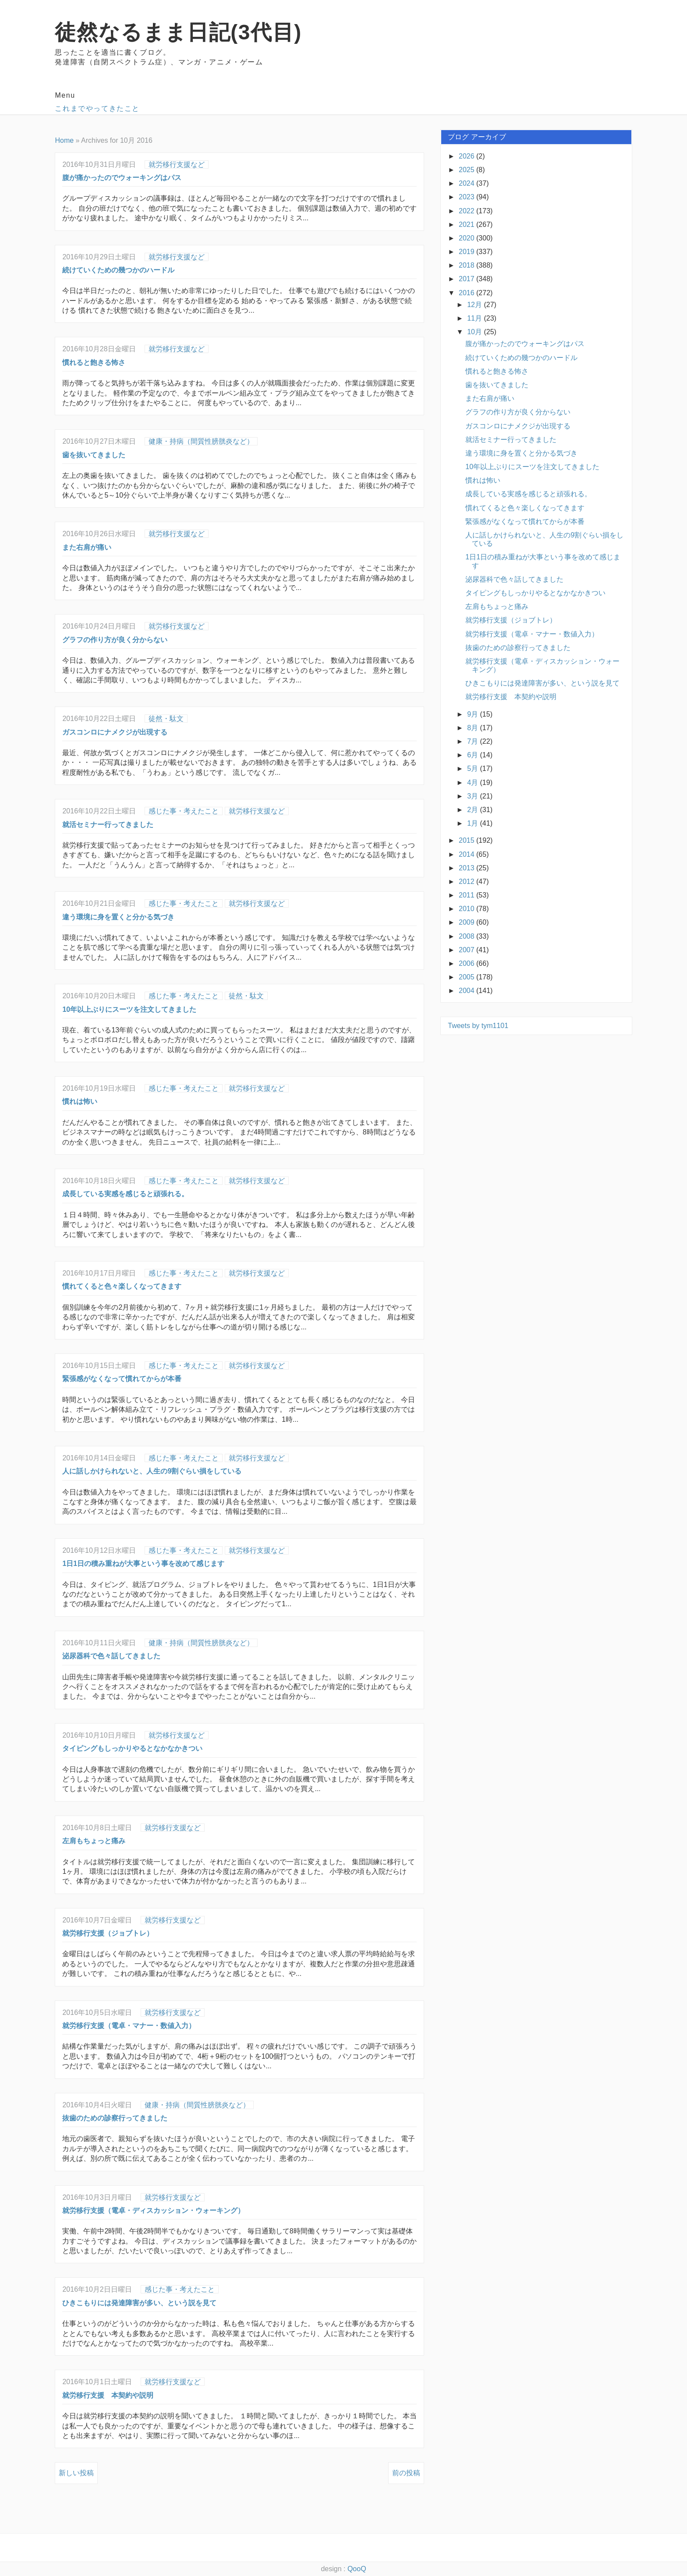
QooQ (356, 2568)
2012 (467, 881)
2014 (467, 854)
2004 (467, 990)
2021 (467, 224)
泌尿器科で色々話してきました (111, 1656)
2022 (467, 211)
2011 (467, 895)
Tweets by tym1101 (478, 1025)
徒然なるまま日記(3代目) (178, 32)
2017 (467, 279)
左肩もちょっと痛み (93, 1841)
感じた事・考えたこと (184, 811)
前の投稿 (406, 2473)
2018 (467, 265)
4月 (473, 782)
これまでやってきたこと (97, 108)
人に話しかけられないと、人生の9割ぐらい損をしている (151, 1471)
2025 (467, 169)
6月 (473, 755)
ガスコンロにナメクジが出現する (114, 732)
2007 (467, 950)
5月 (473, 768)
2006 (467, 963)
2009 (467, 922)
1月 (473, 823)
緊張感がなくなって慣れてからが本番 (121, 1378)
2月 (473, 809)
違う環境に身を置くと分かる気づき (118, 917)
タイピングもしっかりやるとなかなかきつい (132, 1748)
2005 (467, 977)
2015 (467, 840)
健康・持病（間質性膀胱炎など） (201, 441)
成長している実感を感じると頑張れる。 (125, 1194)
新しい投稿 (76, 2473)
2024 (467, 183)
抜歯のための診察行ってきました (114, 2118)
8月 (473, 727)
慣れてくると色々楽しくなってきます (121, 1286)
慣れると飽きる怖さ (93, 362)
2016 (467, 293)
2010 (467, 908)
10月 (475, 332)
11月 (475, 318)
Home (64, 140)
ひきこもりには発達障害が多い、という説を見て (139, 2303)
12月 (475, 304)
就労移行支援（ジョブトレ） (107, 1933)
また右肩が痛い (86, 547)
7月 (473, 741)
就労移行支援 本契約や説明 (107, 2395)
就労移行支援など (177, 164)
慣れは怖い (79, 1101)
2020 (467, 238)
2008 (467, 936)
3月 (473, 796)
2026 (467, 156)
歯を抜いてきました (93, 455)
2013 (467, 868)
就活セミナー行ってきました (107, 824)
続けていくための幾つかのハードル (118, 270)
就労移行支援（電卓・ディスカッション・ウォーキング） (153, 2210)
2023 (467, 197)
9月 (473, 714)
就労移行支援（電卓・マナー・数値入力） (128, 2025)
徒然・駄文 (166, 718)
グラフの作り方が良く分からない (114, 639)
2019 (467, 251)
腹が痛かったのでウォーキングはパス (121, 177)
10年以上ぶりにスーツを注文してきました (129, 1009)
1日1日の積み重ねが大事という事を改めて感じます (143, 1563)
